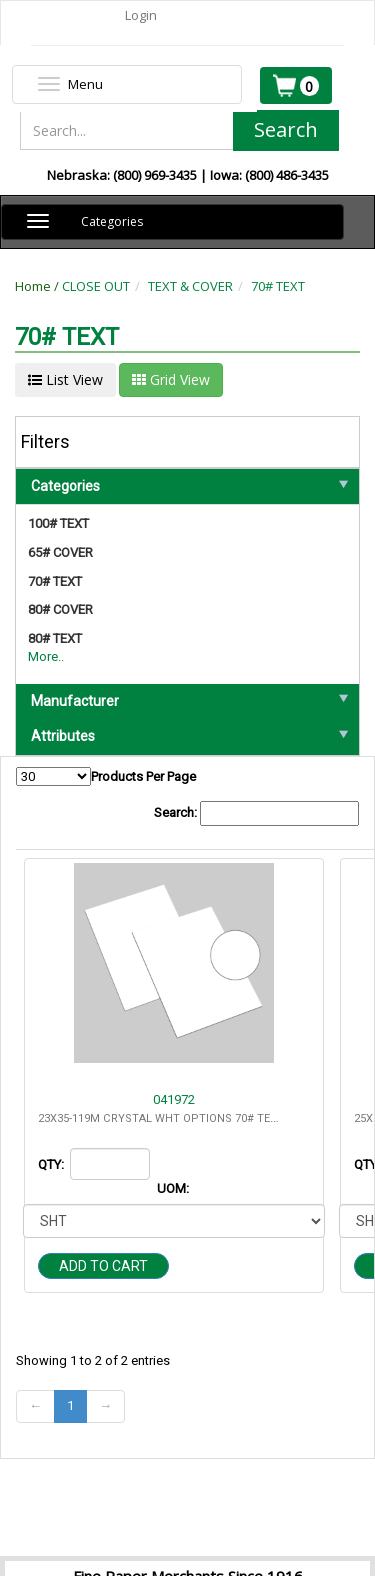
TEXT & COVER (190, 286)
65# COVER (60, 552)
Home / (38, 286)
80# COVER (60, 609)
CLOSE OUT (96, 286)
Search (286, 129)
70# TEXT (278, 286)
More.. (46, 656)
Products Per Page (106, 776)
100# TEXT (58, 523)
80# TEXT (55, 638)
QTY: (52, 1164)
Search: (256, 813)
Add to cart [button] (103, 1266)
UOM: (174, 1188)
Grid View (171, 379)
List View (65, 379)
